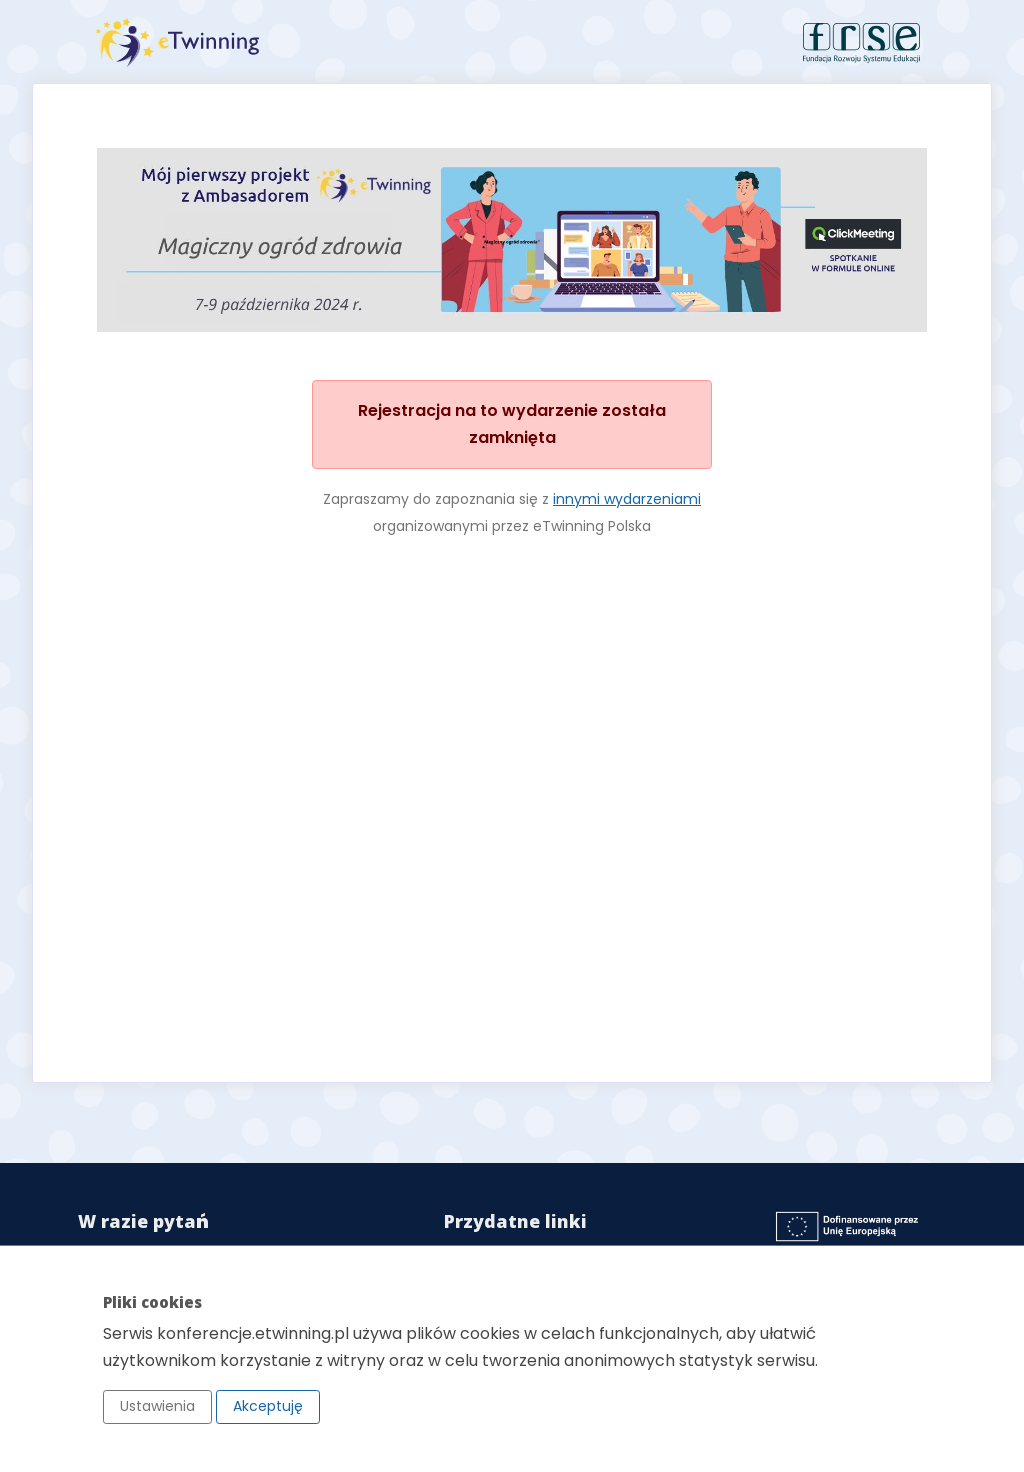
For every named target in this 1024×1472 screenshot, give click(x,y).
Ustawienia (157, 1406)
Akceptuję (268, 1406)
